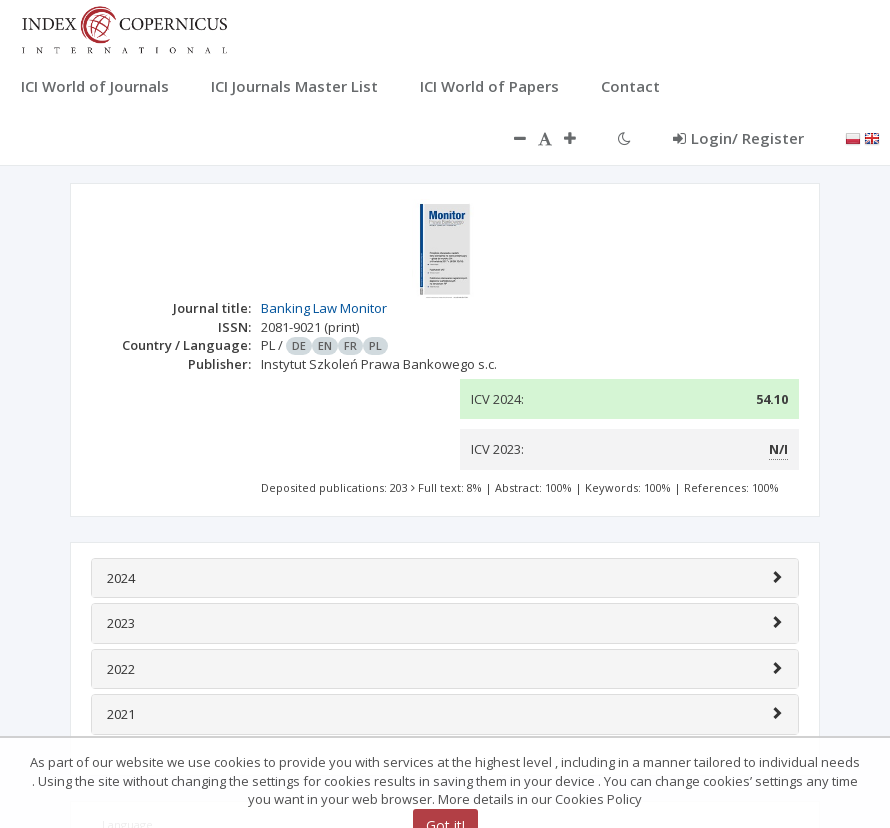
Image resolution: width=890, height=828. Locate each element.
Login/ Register (738, 138)
